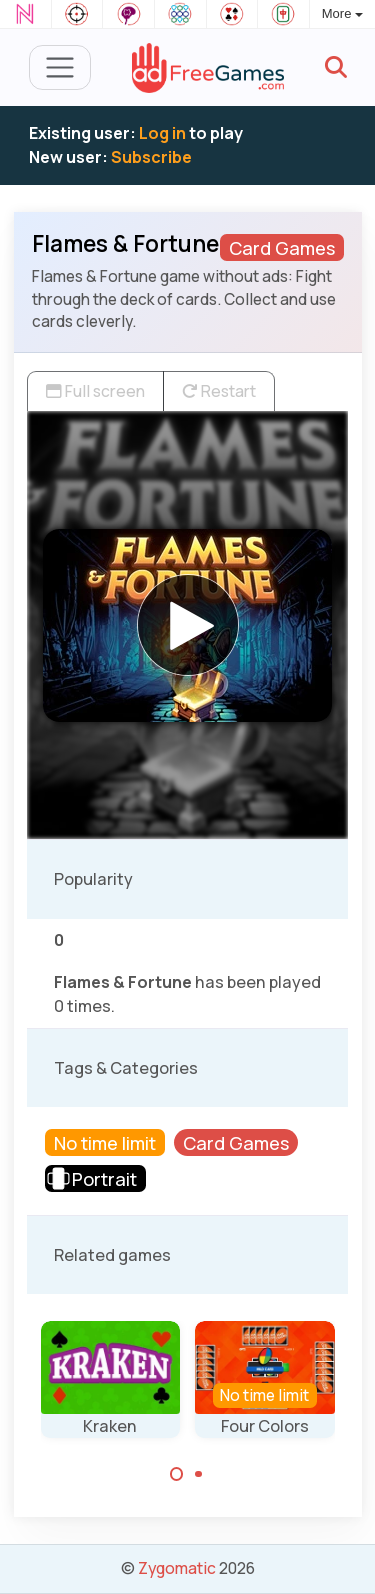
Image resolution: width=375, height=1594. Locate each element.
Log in (162, 133)
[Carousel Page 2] (199, 1474)
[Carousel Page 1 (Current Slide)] (177, 1474)
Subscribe (151, 157)
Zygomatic (177, 1568)
